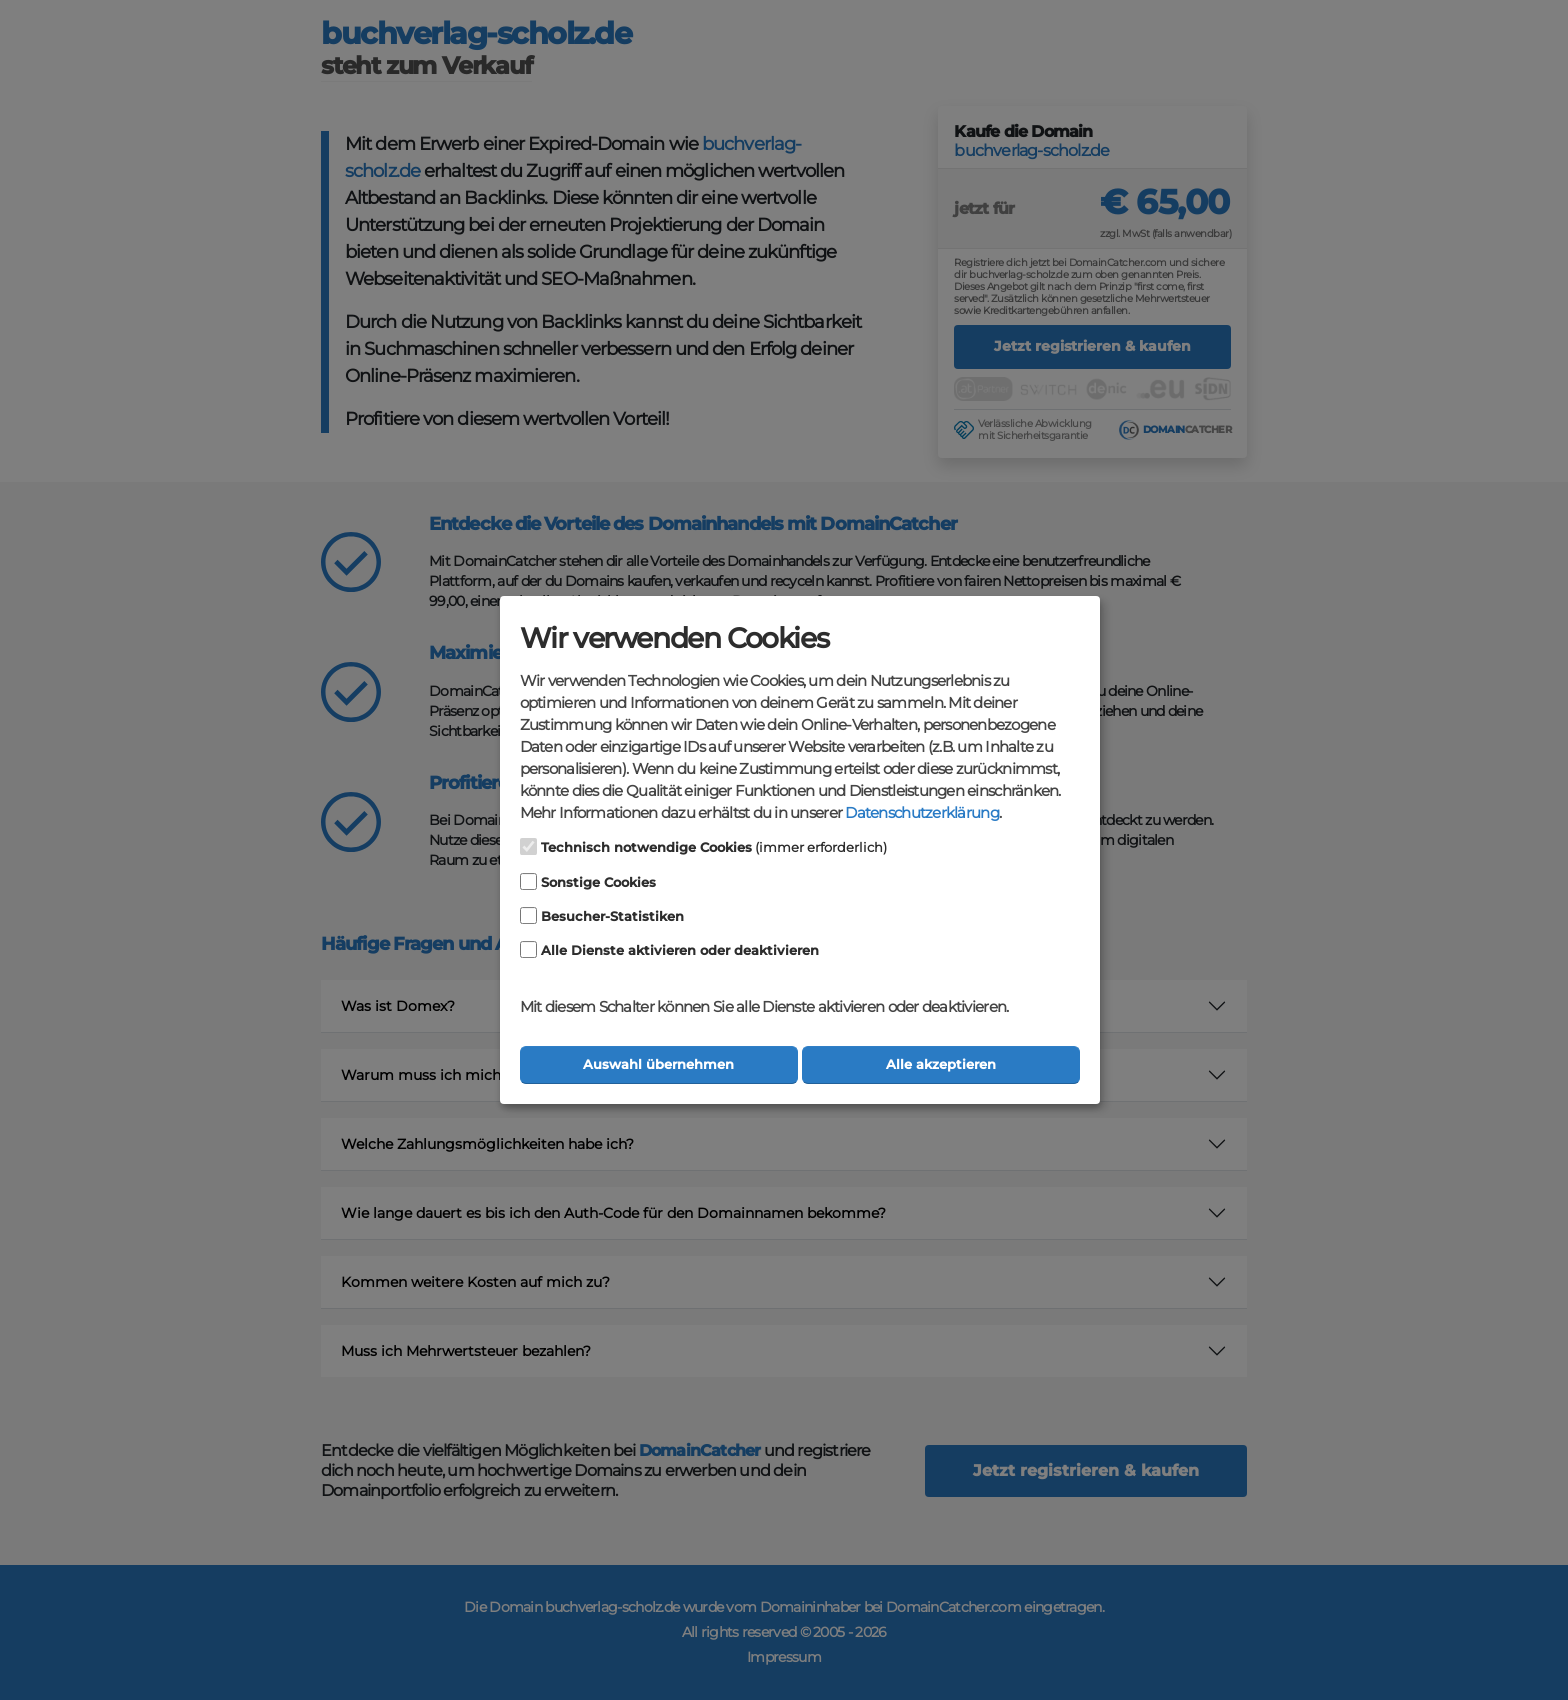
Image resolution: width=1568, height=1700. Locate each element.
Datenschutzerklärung (921, 813)
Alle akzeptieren (941, 1064)
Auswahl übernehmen (658, 1064)
